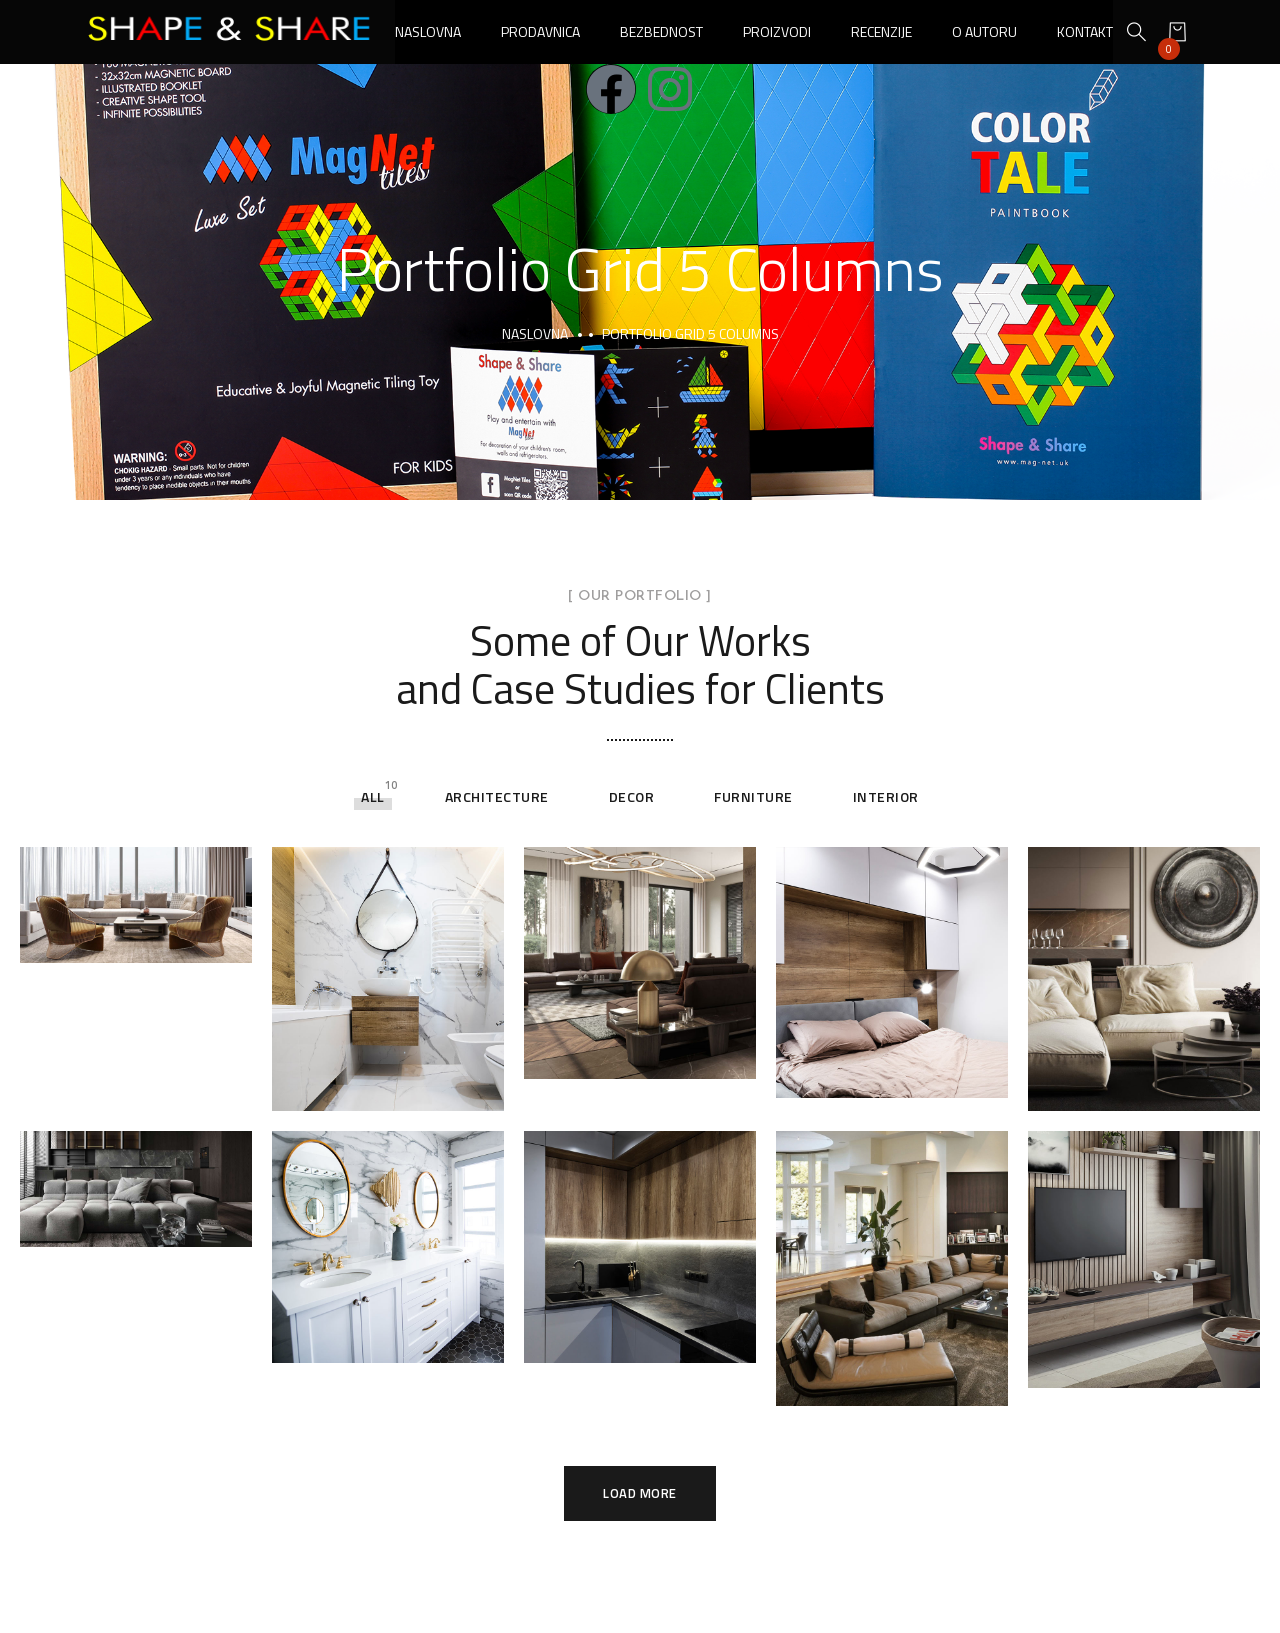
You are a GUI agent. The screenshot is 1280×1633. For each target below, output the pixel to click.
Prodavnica (540, 31)
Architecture (497, 796)
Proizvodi (777, 31)
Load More (640, 1494)
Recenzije (881, 31)
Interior (886, 796)
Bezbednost (661, 31)
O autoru (984, 31)
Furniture (753, 796)
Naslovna (428, 31)
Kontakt (1085, 31)
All (373, 796)
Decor (632, 796)
